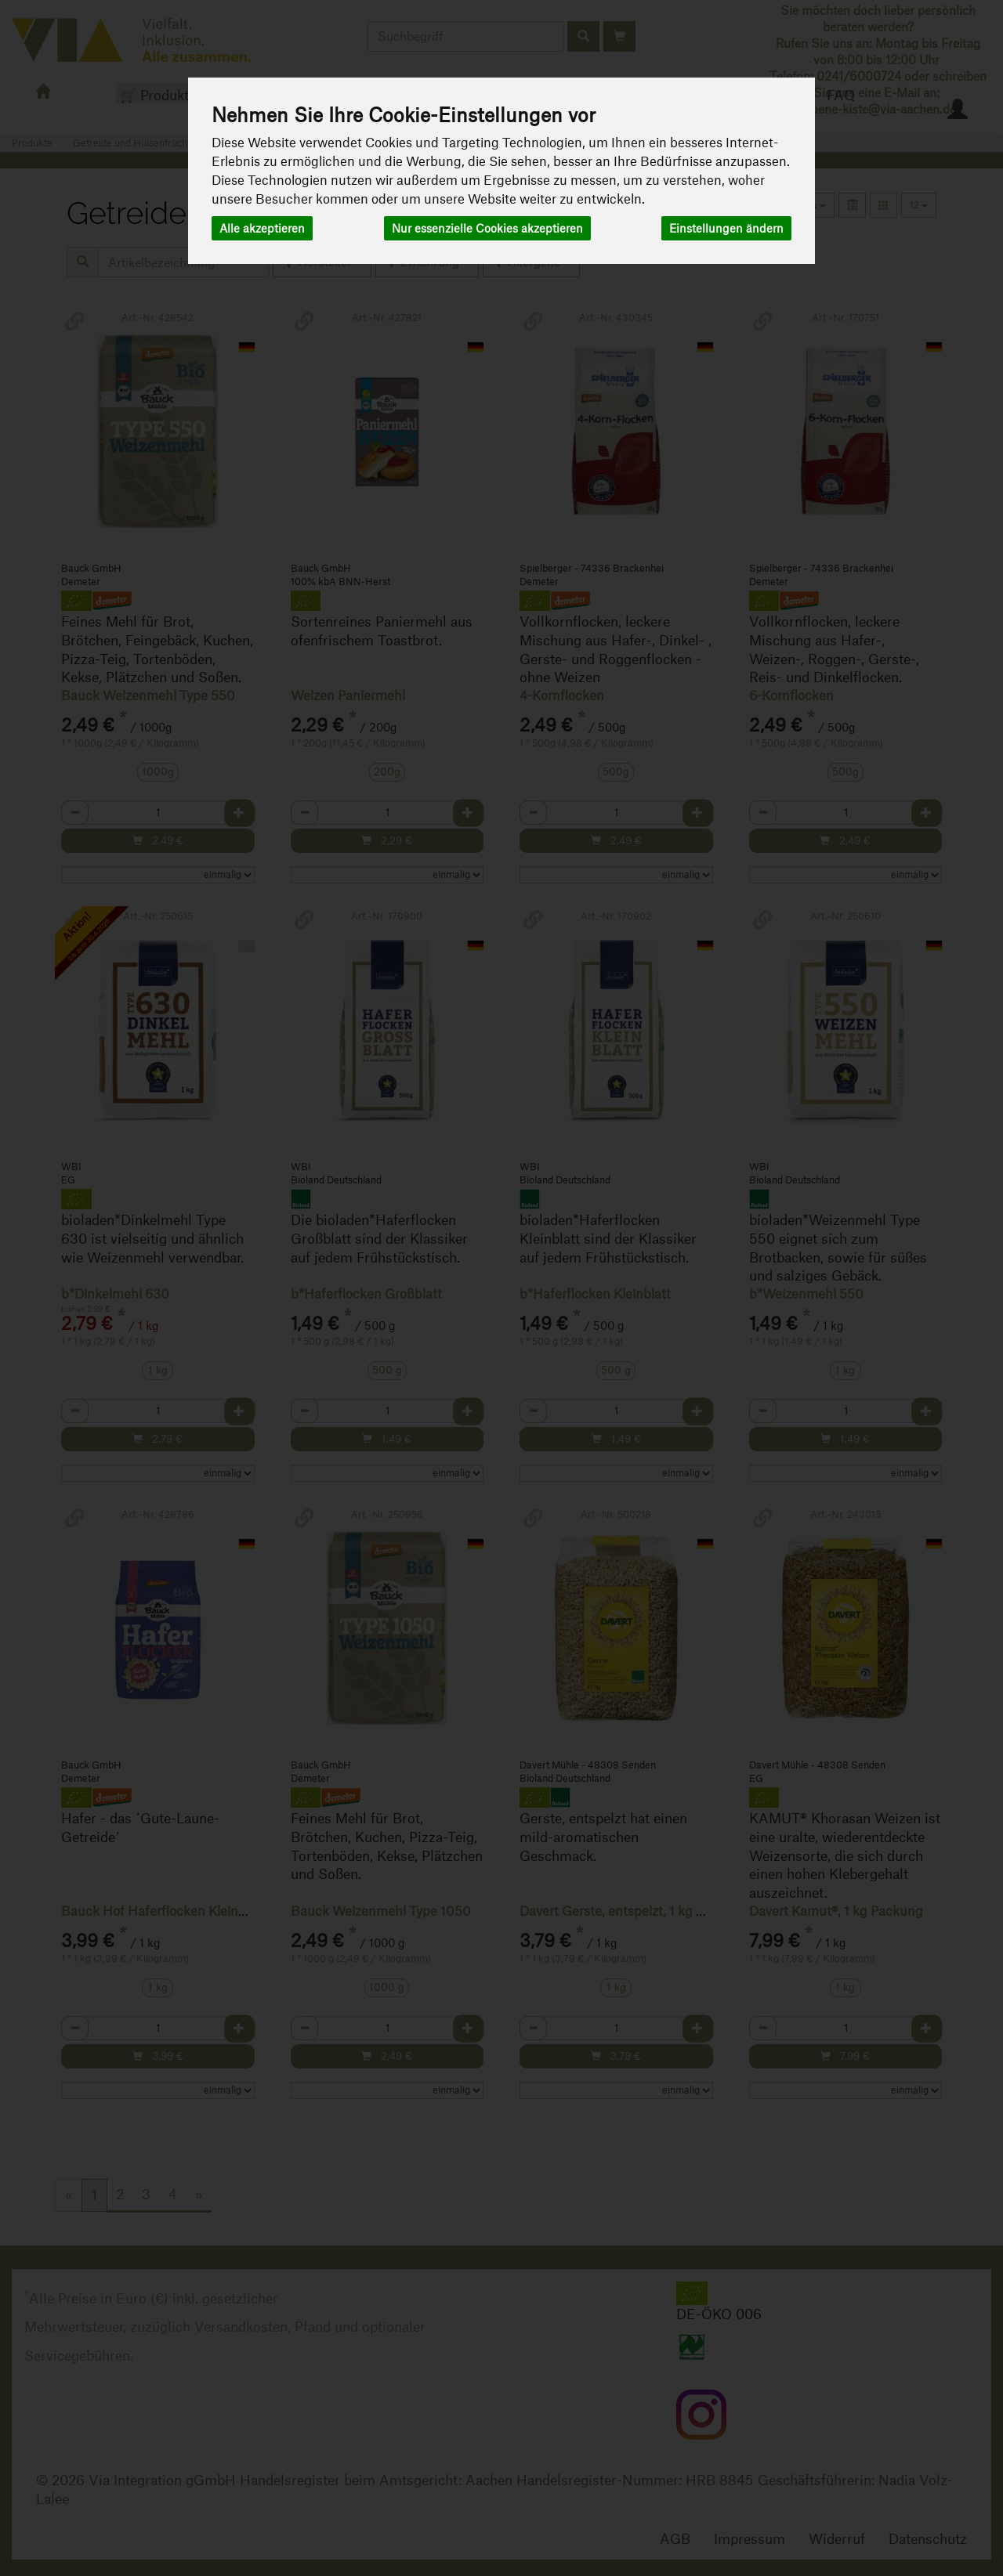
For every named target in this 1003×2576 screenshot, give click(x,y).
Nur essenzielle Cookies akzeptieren (487, 228)
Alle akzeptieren (262, 228)
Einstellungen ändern (726, 228)
